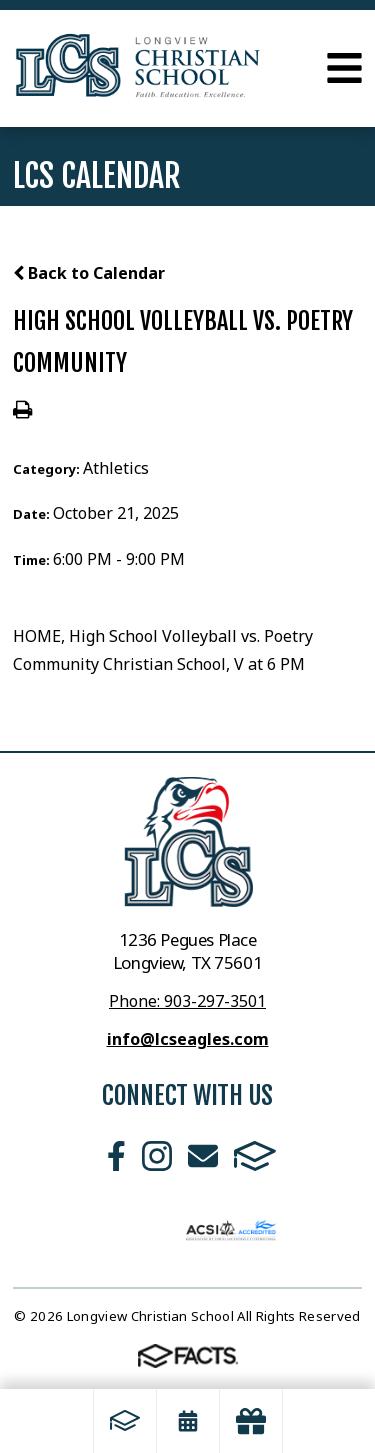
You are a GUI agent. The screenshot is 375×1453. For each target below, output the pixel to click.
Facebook (116, 1156)
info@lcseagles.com (188, 1039)
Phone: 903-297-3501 (187, 1001)
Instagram (157, 1156)
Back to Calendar (89, 273)
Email (203, 1156)
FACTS (255, 1156)
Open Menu (344, 68)
